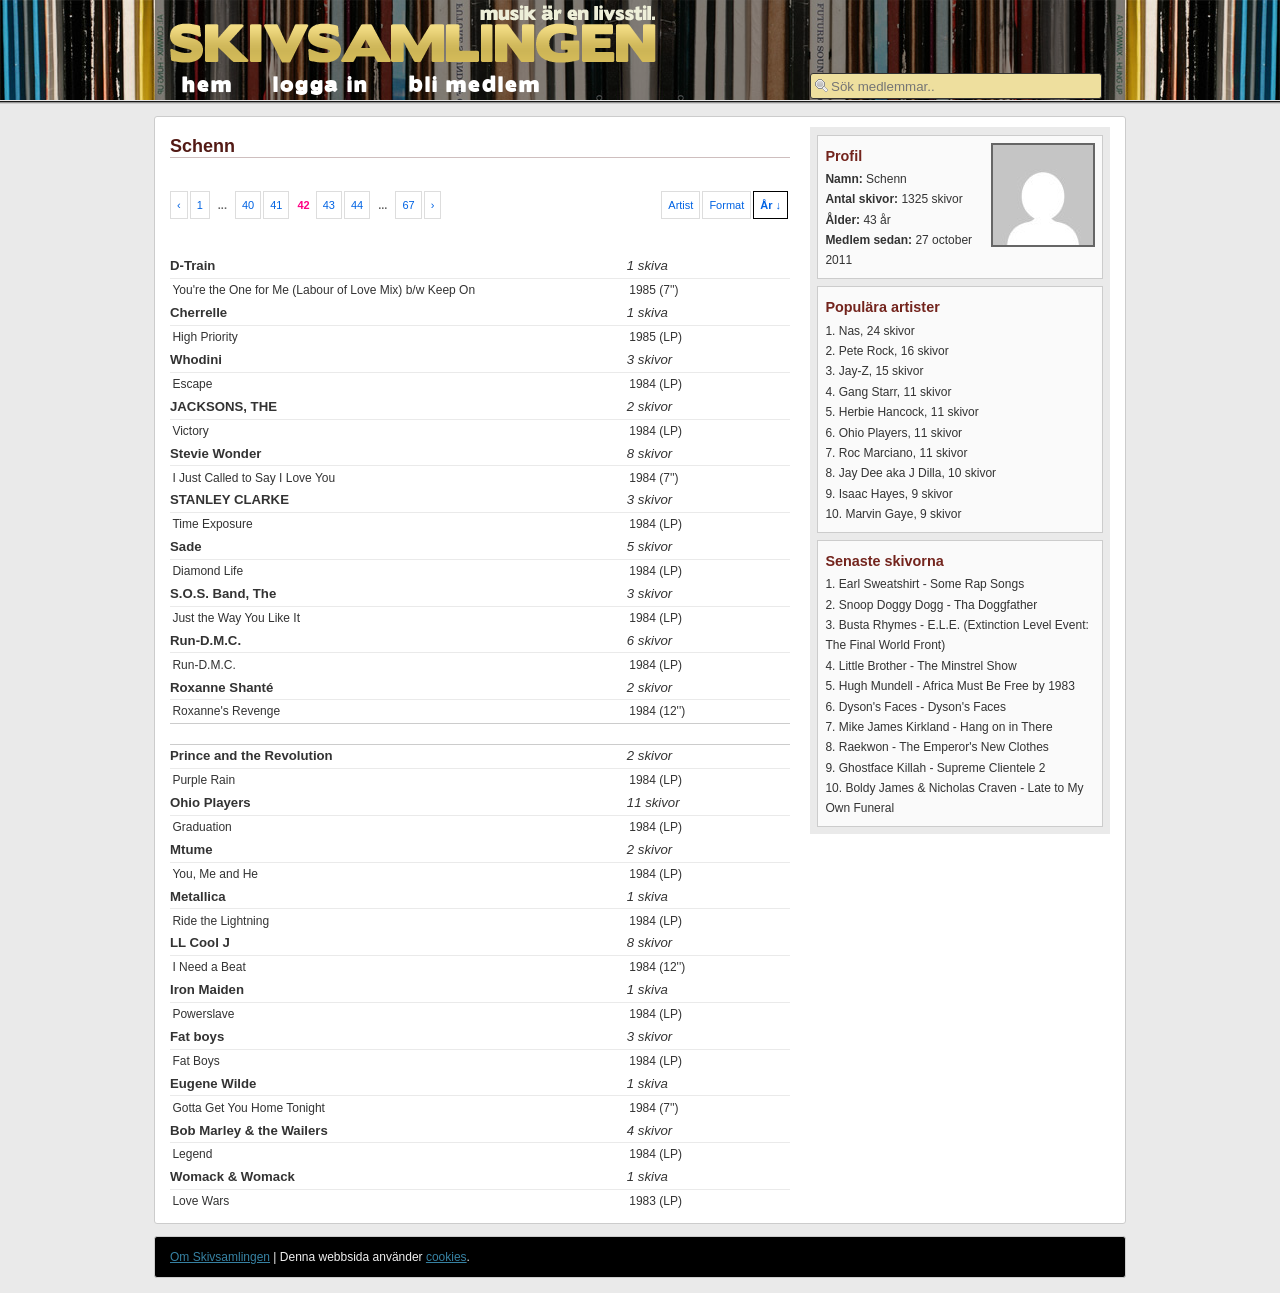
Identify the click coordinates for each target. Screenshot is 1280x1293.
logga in (321, 82)
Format (726, 205)
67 (408, 205)
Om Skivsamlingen (220, 1257)
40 (248, 205)
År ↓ (770, 205)
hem (207, 82)
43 (329, 205)
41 (276, 205)
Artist (680, 205)
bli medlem (475, 82)
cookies (446, 1257)
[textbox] (956, 86)
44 (357, 205)
